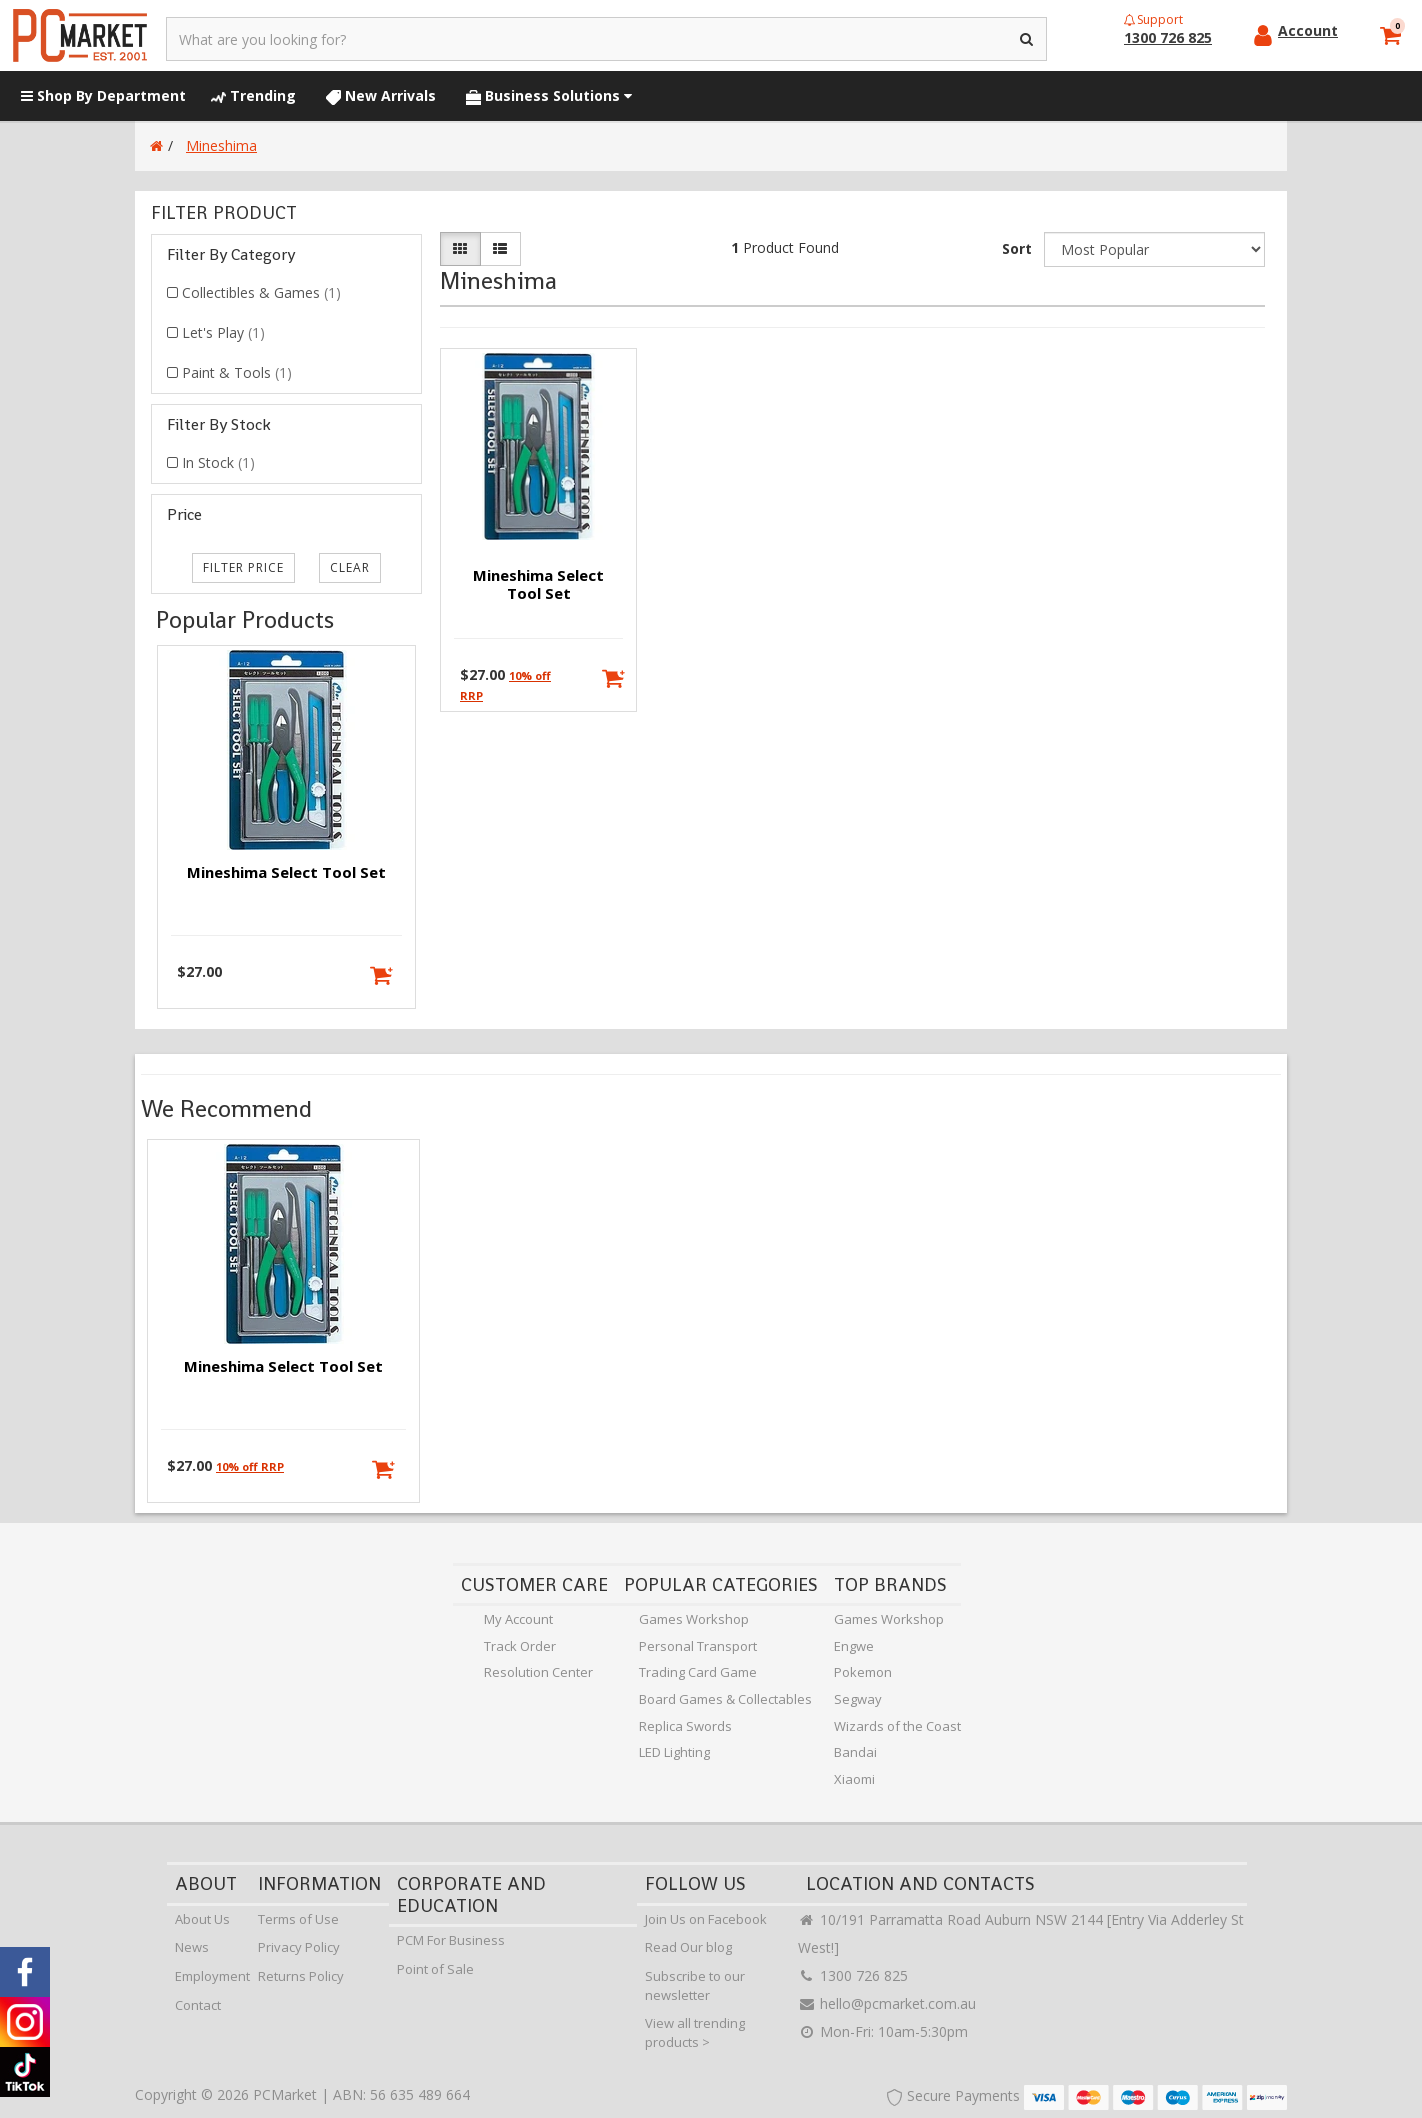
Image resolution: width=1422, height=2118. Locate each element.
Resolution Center (538, 1672)
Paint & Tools (237, 372)
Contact (198, 2005)
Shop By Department (103, 95)
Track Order (520, 1646)
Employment (212, 1976)
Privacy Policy (299, 1947)
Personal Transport (698, 1646)
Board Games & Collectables (725, 1699)
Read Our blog (688, 1947)
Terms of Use (298, 1919)
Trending (253, 95)
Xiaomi (854, 1779)
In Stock (218, 462)
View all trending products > (695, 2032)
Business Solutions (549, 95)
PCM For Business (451, 1940)
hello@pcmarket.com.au (887, 2003)
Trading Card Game (698, 1672)
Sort (1017, 248)
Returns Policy (301, 1976)
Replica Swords (685, 1726)
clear (350, 567)
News (192, 1947)
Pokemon (863, 1672)
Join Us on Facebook (706, 1919)
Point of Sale (435, 1969)
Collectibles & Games (261, 292)
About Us (202, 1919)
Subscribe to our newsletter (695, 1985)
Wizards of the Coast (897, 1726)
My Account (518, 1619)
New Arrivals (381, 95)
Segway (858, 1699)
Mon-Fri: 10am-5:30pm (883, 2031)
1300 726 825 (853, 1975)
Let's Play (223, 332)
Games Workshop (694, 1619)
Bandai (855, 1752)
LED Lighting (674, 1752)
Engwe (854, 1646)
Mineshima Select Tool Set (286, 872)
